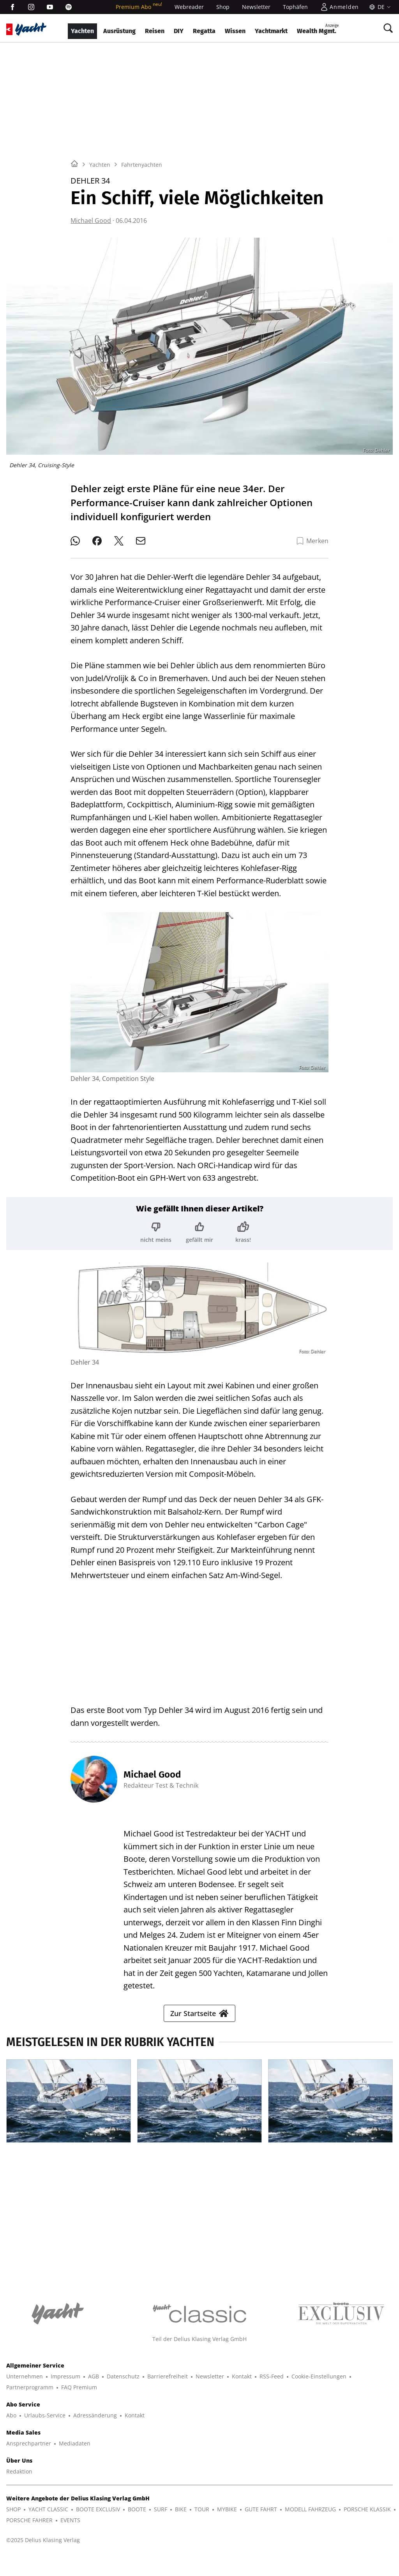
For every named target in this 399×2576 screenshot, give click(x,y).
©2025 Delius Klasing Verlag (43, 2540)
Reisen (154, 31)
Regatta (204, 31)
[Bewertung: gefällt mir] (199, 1232)
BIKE (181, 2509)
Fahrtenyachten (141, 164)
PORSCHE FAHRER (29, 2520)
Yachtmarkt (271, 31)
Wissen (235, 31)
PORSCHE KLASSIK (367, 2509)
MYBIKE (227, 2509)
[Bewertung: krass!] (243, 1232)
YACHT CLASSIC (48, 2509)
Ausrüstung (119, 31)
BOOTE (137, 2509)
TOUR (201, 2509)
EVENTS (70, 2520)
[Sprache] (379, 7)
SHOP (13, 2509)
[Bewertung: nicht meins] (156, 1232)
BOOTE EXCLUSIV (98, 2509)
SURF (160, 2509)
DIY (179, 31)
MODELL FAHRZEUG (310, 2509)
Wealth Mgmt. (318, 29)
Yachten (82, 31)
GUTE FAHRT (261, 2509)
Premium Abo (139, 7)
